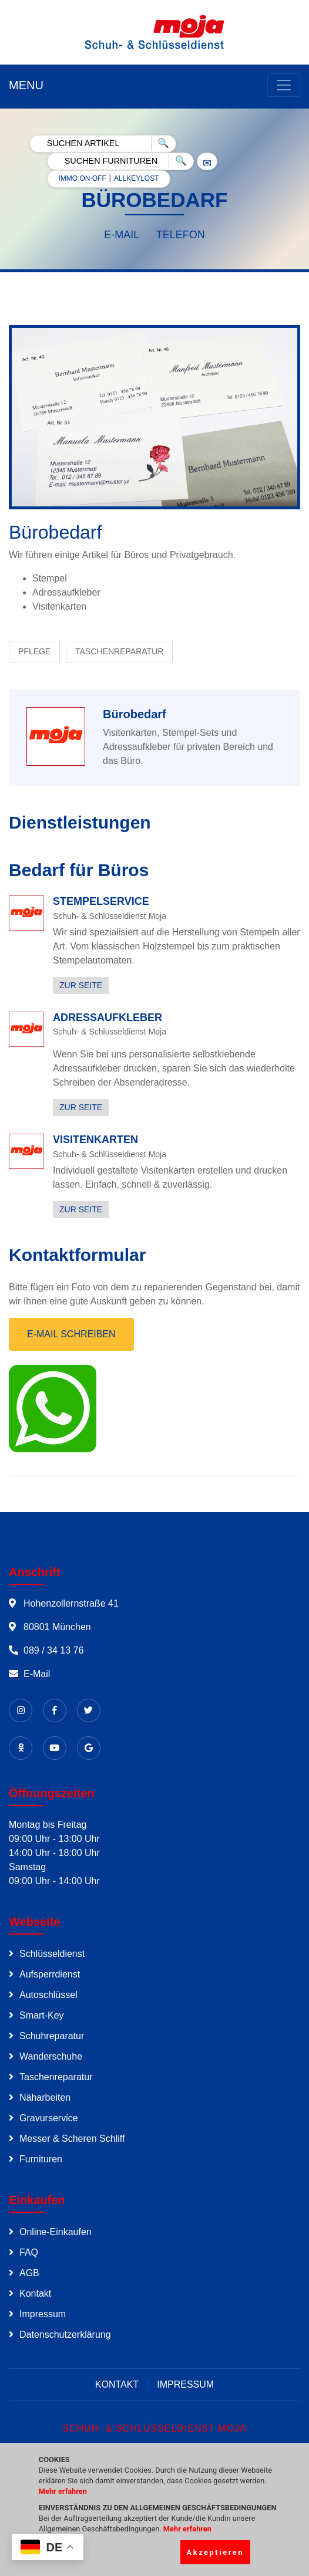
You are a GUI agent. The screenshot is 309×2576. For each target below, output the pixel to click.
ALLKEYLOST (136, 178)
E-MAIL (121, 235)
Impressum (42, 2314)
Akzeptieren (215, 2552)
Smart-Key (41, 2015)
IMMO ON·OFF (82, 178)
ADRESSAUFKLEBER (107, 1017)
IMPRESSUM (185, 2384)
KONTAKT (117, 2384)
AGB (29, 2273)
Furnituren (40, 2159)
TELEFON (180, 235)
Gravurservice (48, 2118)
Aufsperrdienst (49, 1974)
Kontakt (35, 2293)
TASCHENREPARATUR (119, 651)
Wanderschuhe (50, 2056)
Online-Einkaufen (55, 2232)
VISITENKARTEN (95, 1139)
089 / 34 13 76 (53, 1650)
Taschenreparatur (56, 2077)
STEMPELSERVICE (101, 901)
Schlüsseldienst (52, 1954)
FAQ (28, 2252)
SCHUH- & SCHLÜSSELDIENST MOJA (154, 2428)
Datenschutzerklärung (65, 2335)
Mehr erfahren (63, 2491)
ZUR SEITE (80, 985)
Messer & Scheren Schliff (72, 2139)
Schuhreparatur (51, 2036)
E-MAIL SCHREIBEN (71, 1334)
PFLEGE (34, 651)
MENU (26, 85)
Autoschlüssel (48, 1995)
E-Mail (36, 1674)
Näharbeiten (44, 2097)
